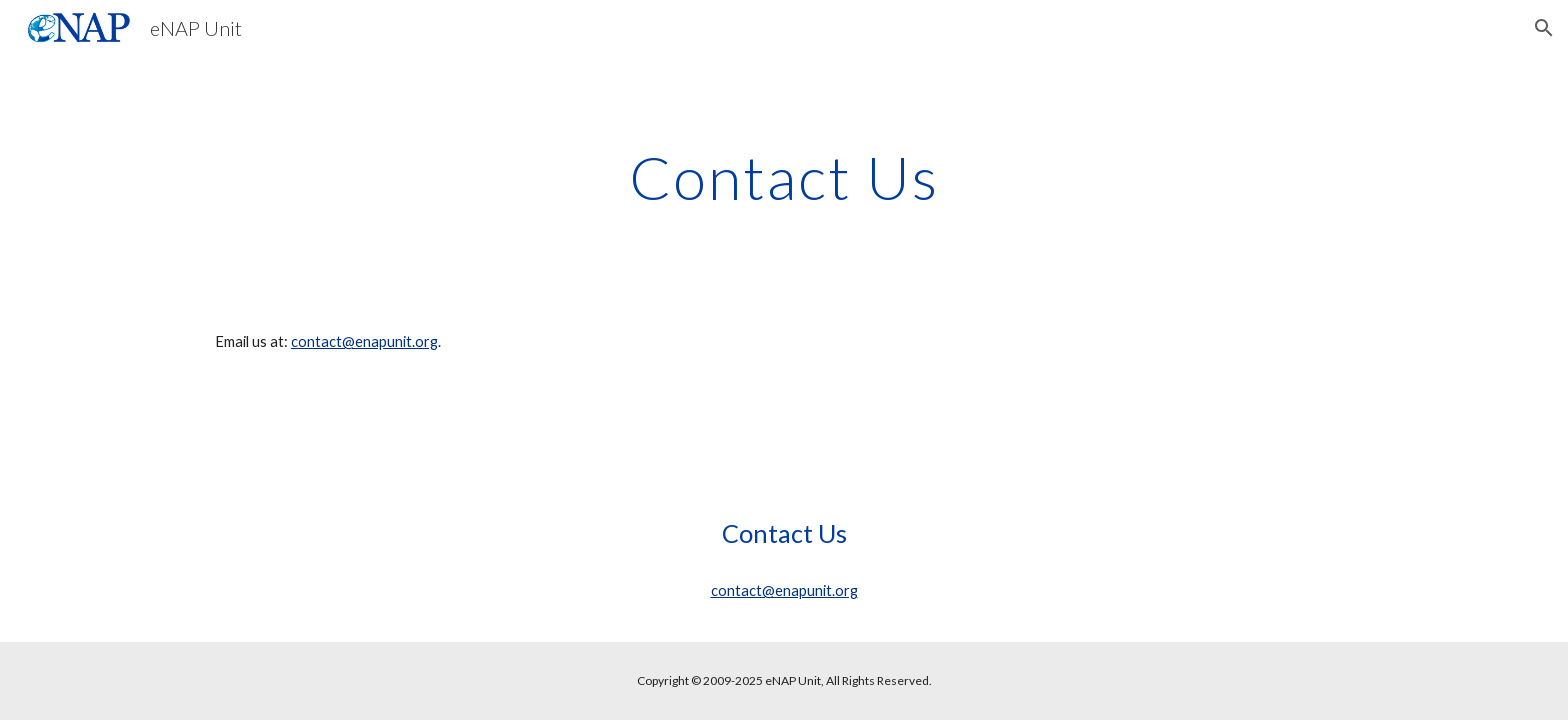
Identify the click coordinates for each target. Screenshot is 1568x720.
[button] (1544, 28)
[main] (784, 177)
